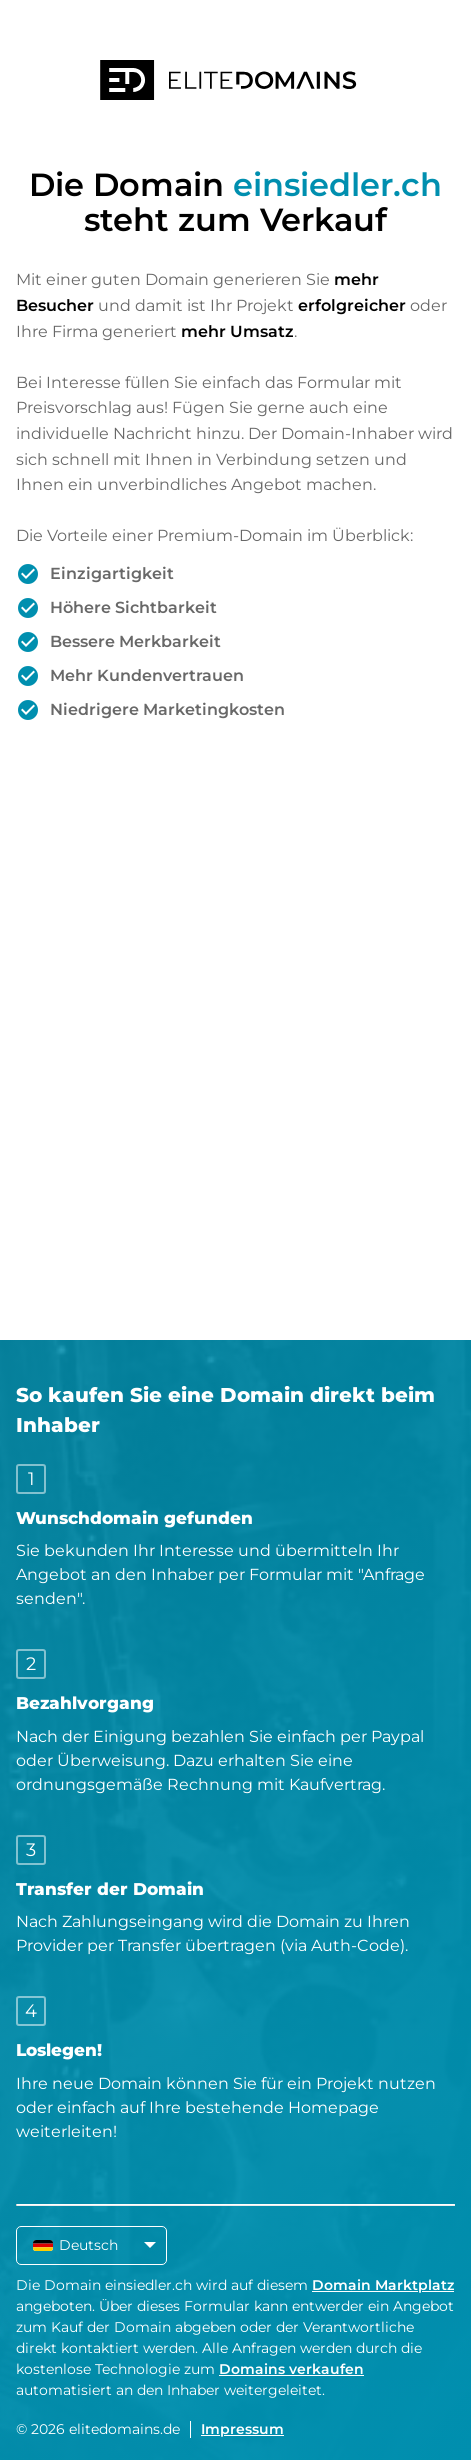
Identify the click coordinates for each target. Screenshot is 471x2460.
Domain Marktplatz (383, 2285)
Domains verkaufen (291, 2369)
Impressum (242, 2429)
